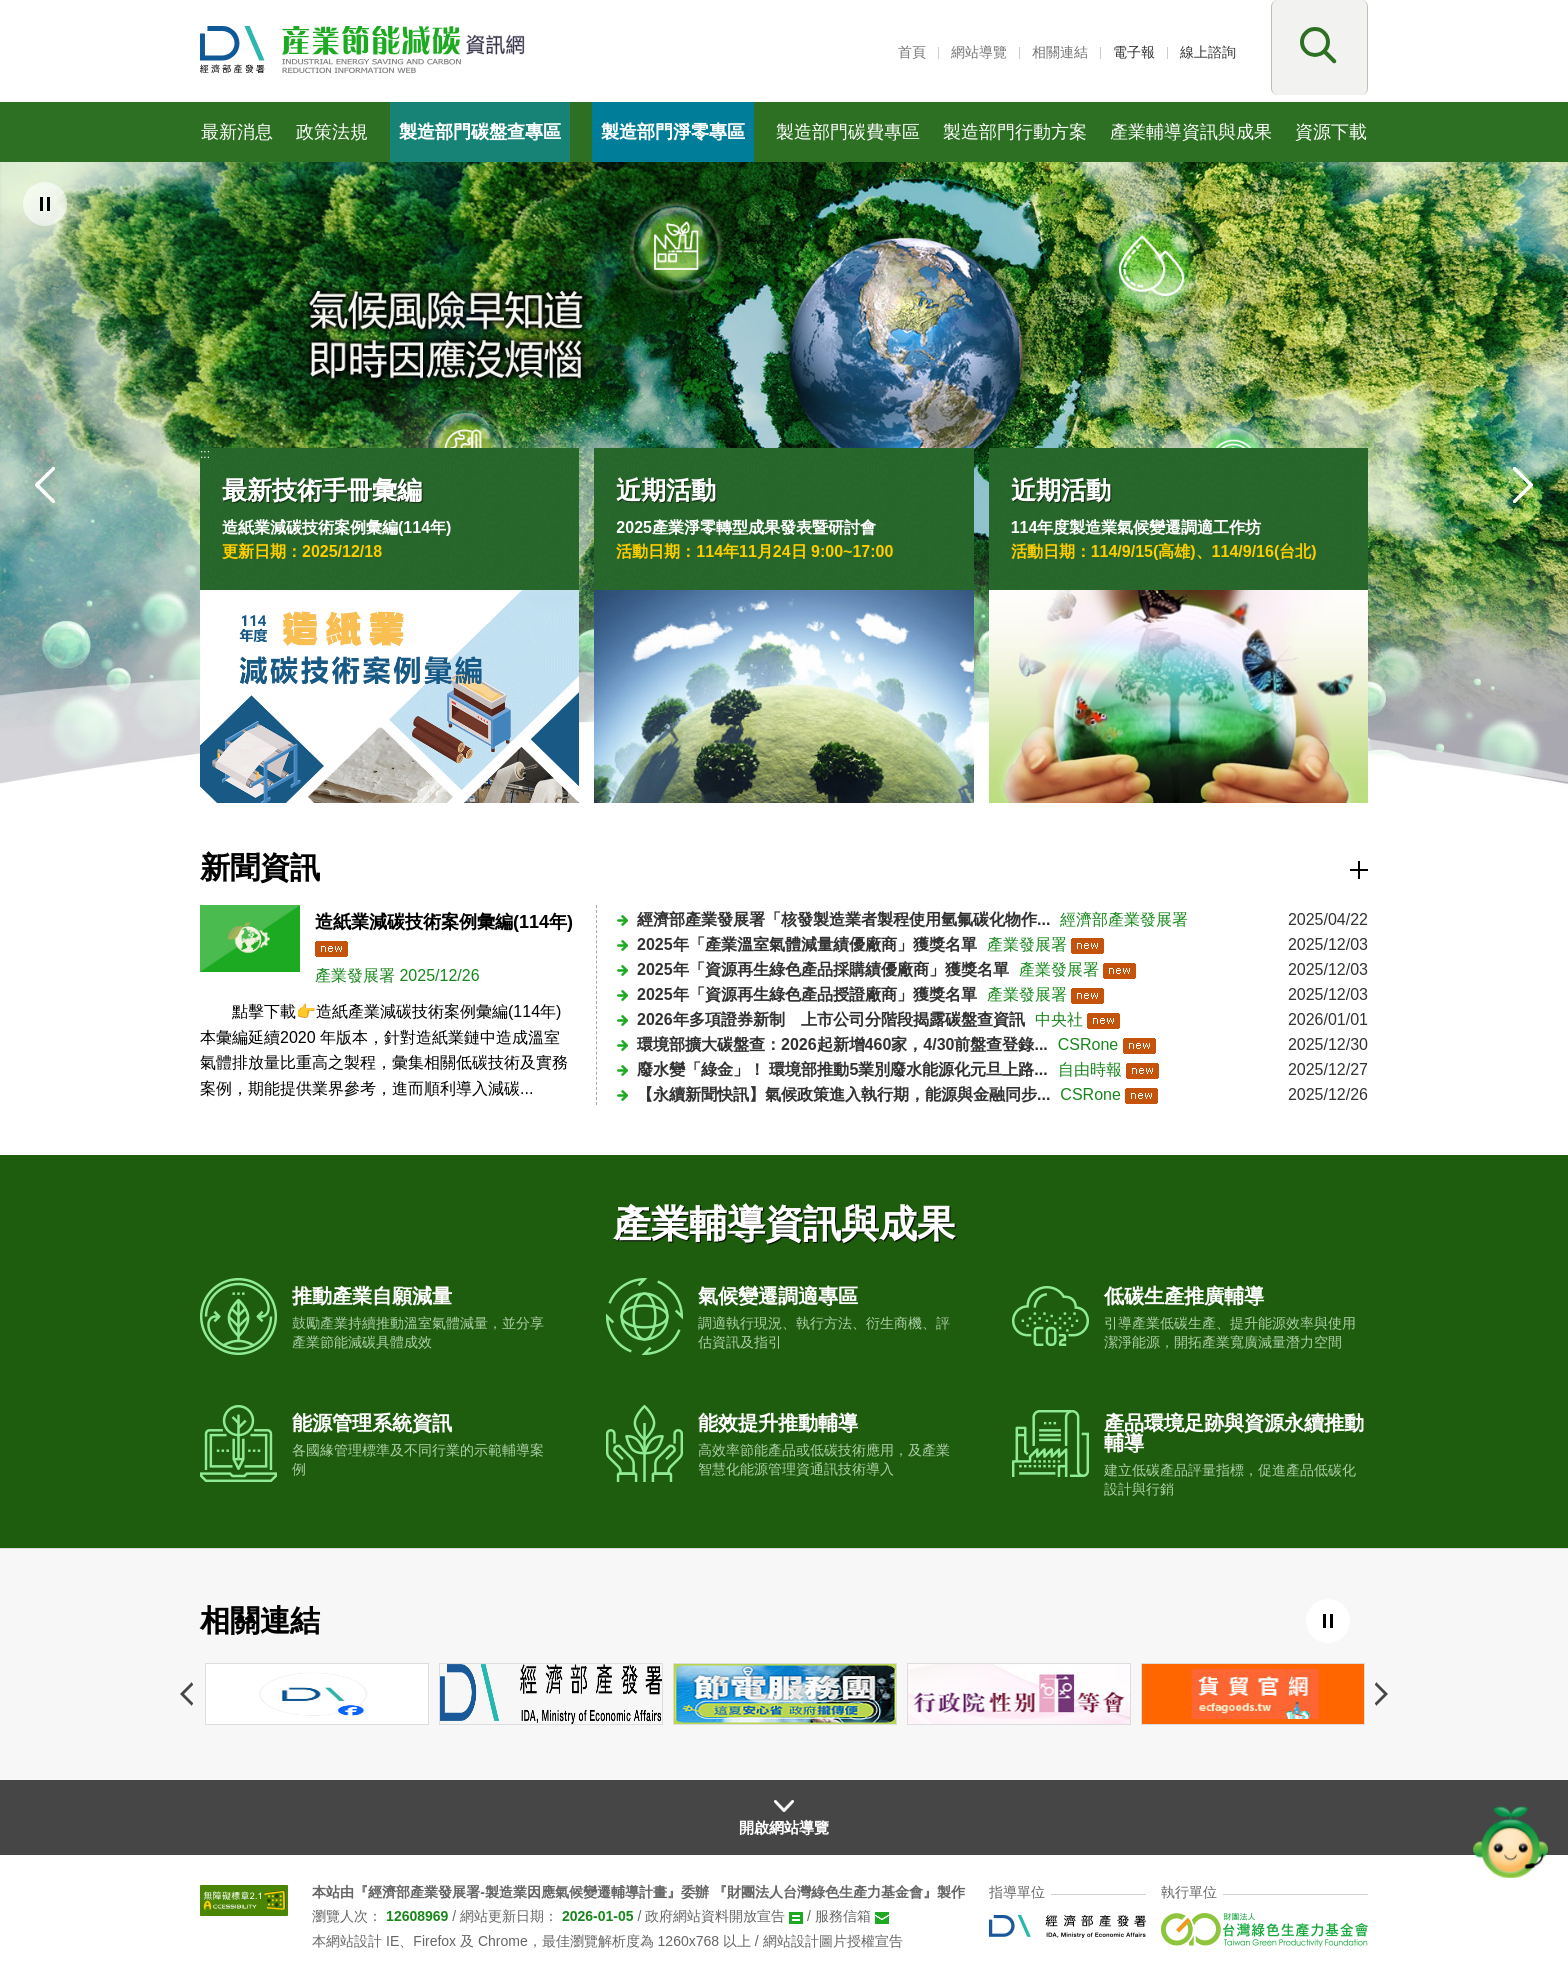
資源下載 (1331, 132)
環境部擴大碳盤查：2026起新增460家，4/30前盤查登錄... (842, 1044)
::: (880, 52)
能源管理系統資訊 (372, 1423)
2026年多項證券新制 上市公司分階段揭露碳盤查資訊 (831, 1019)
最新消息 (237, 132)
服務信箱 (843, 1916)
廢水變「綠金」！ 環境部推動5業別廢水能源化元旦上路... (842, 1069)
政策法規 (332, 132)
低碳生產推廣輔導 (1184, 1296)
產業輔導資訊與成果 (1191, 132)
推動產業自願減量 (372, 1296)
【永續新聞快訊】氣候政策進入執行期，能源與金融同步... (843, 1094)
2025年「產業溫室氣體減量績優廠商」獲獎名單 (807, 944)
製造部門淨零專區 (673, 132)
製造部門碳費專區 (848, 132)
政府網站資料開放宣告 (715, 1916)
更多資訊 (1359, 870)
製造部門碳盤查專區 (480, 132)
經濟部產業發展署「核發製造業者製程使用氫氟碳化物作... (843, 919)
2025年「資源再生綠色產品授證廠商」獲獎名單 (807, 994)
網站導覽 (979, 52)
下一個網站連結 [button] (1381, 1693)
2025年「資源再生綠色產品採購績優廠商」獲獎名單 (823, 969)
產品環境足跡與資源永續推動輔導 (1234, 1433)
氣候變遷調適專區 (778, 1296)
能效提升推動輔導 (778, 1423)
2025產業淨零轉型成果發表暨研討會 (746, 527)
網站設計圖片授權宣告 (833, 1941)
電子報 (1134, 52)
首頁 (912, 52)
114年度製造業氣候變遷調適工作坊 (1136, 527)
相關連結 (1060, 52)
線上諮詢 (1208, 52)
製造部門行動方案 (1015, 132)
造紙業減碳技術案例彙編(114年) (336, 527)
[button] (1316, 51)
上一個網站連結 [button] (186, 1693)
